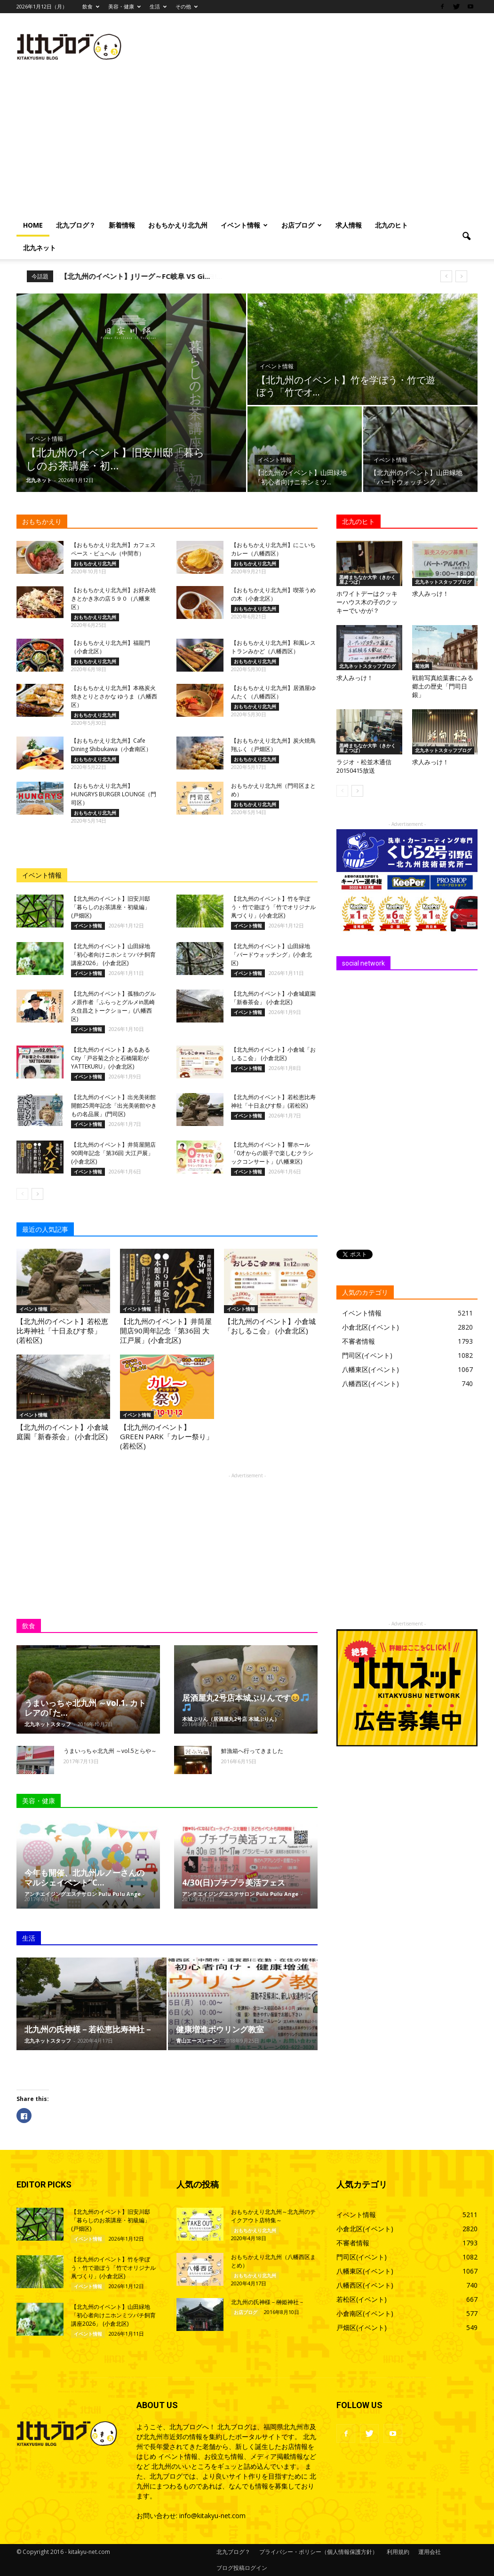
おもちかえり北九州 (177, 225)
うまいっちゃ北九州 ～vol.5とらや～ (110, 1751)
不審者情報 (358, 1341)
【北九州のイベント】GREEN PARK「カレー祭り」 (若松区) (166, 1436)
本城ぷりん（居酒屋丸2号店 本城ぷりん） (230, 1718)
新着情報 (122, 225)
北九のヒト (391, 225)
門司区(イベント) (367, 1355)
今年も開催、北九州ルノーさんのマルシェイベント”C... (84, 1877)
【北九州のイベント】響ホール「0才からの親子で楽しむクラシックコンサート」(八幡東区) (272, 1153)
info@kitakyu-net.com (212, 2515)
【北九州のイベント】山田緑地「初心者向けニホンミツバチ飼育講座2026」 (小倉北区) (113, 954)
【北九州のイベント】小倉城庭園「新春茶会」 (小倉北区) (273, 998)
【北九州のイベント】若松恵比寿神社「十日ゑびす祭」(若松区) (273, 1101)
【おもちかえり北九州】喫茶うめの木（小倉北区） (273, 594)
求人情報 (348, 225)
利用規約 (398, 2552)
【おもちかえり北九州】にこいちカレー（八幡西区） (273, 549)
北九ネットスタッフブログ (443, 582)
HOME (33, 225)
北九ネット (39, 247)
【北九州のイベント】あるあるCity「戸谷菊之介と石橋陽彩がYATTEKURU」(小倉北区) (110, 1058)
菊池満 (422, 666)
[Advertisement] (247, 143)
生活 (158, 6)
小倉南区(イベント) (364, 2313)
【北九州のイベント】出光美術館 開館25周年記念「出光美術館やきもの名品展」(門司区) (114, 1105)
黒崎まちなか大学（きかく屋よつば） (367, 579)
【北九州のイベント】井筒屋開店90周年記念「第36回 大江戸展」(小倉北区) (113, 1153)
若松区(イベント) (361, 2299)
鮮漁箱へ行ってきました (252, 1751)
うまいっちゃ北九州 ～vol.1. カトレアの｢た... (85, 1707)
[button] (466, 236)
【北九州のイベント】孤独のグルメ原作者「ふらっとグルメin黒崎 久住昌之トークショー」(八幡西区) (113, 1006)
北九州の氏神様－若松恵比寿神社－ (88, 2029)
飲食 (90, 6)
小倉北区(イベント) (370, 1327)
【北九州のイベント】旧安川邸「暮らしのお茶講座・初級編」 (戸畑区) (110, 907)
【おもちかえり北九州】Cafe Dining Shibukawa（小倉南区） (111, 745)
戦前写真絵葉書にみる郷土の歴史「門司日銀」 (442, 686)
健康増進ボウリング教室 (220, 2029)
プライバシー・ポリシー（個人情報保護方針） (318, 2552)
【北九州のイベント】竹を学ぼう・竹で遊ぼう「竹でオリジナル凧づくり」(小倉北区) (273, 907)
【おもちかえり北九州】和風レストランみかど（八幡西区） (273, 647)
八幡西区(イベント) (370, 1383)
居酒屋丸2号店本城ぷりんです (245, 1702)
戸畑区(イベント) (361, 2327)
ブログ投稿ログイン (241, 2568)
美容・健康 (124, 6)
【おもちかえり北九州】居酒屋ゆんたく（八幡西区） (273, 692)
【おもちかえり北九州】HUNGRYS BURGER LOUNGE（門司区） (113, 794)
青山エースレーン (196, 2040)
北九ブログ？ (76, 225)
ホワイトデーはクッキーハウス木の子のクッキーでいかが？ (367, 602)
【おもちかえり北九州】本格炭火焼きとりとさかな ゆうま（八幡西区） (114, 696)
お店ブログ (301, 225)
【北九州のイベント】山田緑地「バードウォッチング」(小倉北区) (271, 954)
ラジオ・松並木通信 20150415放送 (363, 766)
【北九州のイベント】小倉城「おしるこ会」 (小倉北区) (273, 1054)
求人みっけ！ (430, 593)
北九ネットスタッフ (47, 1724)
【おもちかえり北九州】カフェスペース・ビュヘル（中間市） (113, 549)
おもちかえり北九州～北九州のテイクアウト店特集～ (273, 2216)
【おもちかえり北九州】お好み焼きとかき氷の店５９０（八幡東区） (113, 598)
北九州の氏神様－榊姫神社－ (267, 2302)
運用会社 (429, 2552)
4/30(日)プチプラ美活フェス (233, 1882)
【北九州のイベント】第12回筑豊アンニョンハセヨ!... (145, 276)
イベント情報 (244, 225)
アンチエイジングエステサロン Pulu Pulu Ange (82, 1893)
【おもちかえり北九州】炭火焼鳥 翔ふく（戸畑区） (273, 745)
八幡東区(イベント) (370, 1369)
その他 (186, 6)
